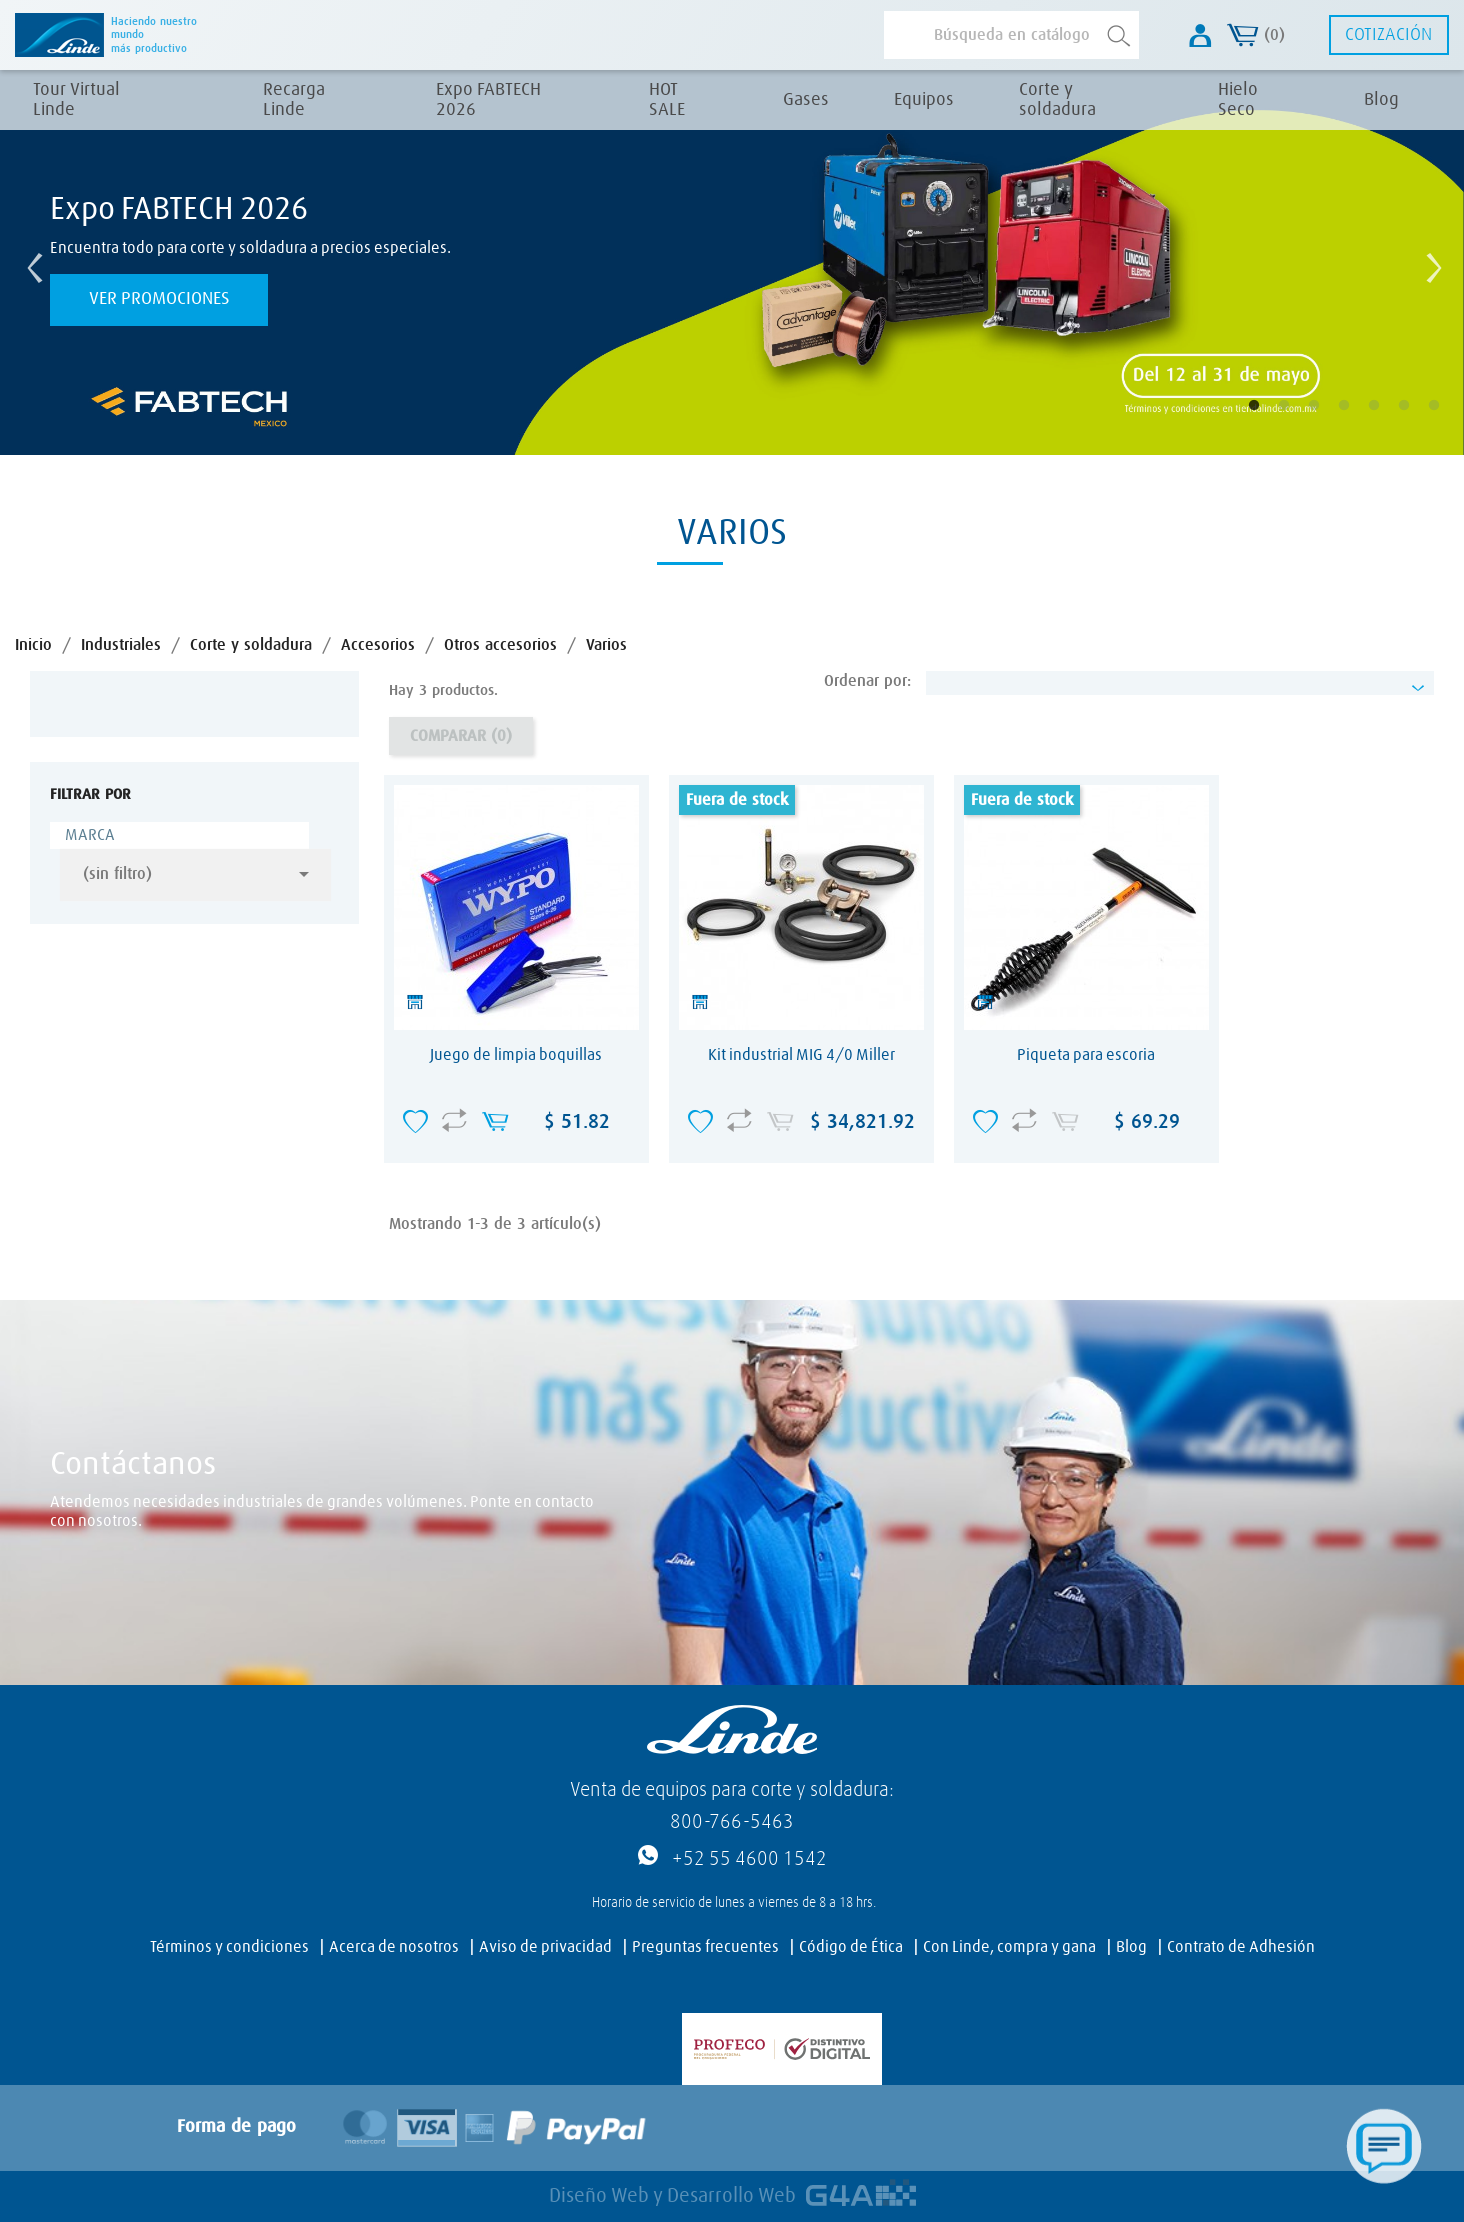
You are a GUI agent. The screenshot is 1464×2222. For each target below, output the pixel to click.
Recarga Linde (294, 100)
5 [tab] (1388, 420)
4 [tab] (1358, 420)
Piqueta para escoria (1086, 1055)
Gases (806, 100)
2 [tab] (1298, 420)
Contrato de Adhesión (1241, 1947)
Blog (1381, 100)
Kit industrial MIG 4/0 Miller (801, 1055)
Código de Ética (851, 1947)
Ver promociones (159, 299)
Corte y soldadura (1057, 100)
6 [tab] (1418, 420)
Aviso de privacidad (545, 1947)
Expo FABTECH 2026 (488, 100)
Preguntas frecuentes (705, 1947)
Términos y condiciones (229, 1947)
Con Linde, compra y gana (1009, 1947)
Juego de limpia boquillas (516, 1055)
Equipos (924, 100)
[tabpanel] (732, 262)
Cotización (1388, 35)
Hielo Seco (1238, 100)
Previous (30, 263)
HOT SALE (667, 100)
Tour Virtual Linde (76, 100)
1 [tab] (1268, 420)
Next (1429, 263)
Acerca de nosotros (394, 1947)
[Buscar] (1011, 35)
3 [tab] (1328, 420)
